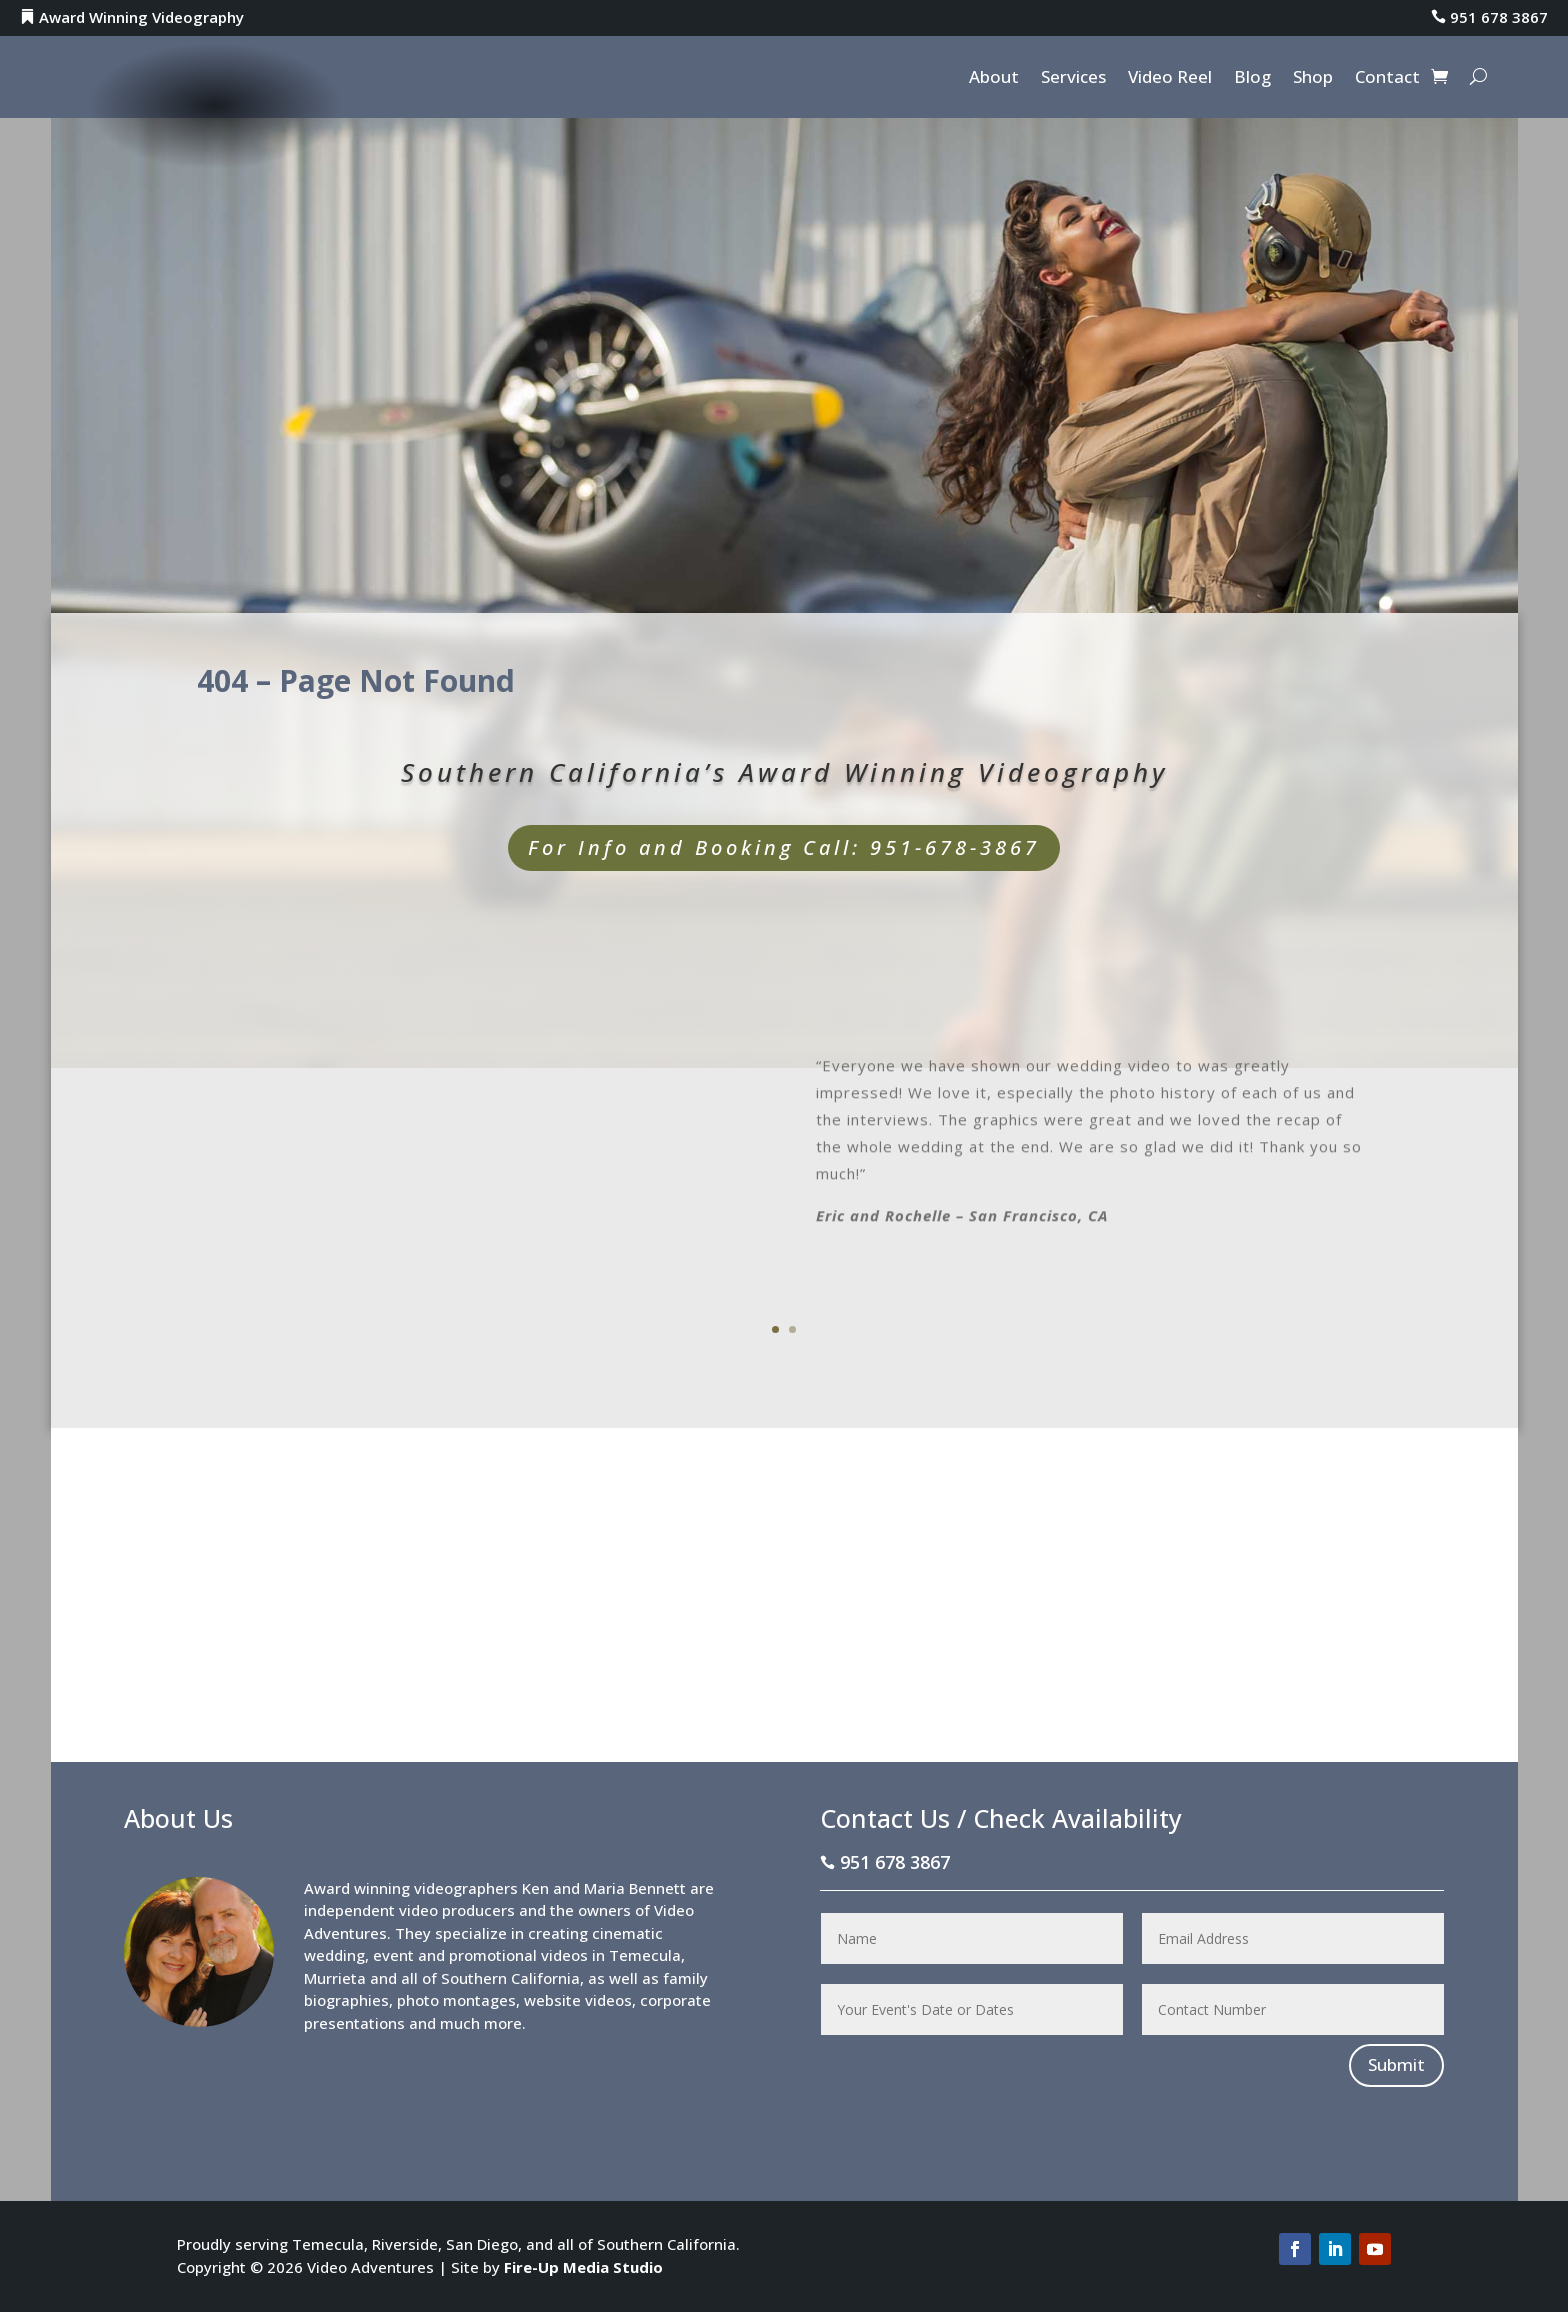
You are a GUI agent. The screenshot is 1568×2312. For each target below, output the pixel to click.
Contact (1387, 79)
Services (1073, 79)
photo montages (456, 2000)
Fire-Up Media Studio (583, 2267)
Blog (1252, 79)
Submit (1396, 2064)
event (393, 1955)
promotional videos (518, 1955)
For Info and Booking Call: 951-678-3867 (784, 847)
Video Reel (1170, 79)
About (994, 79)
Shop (1313, 79)
